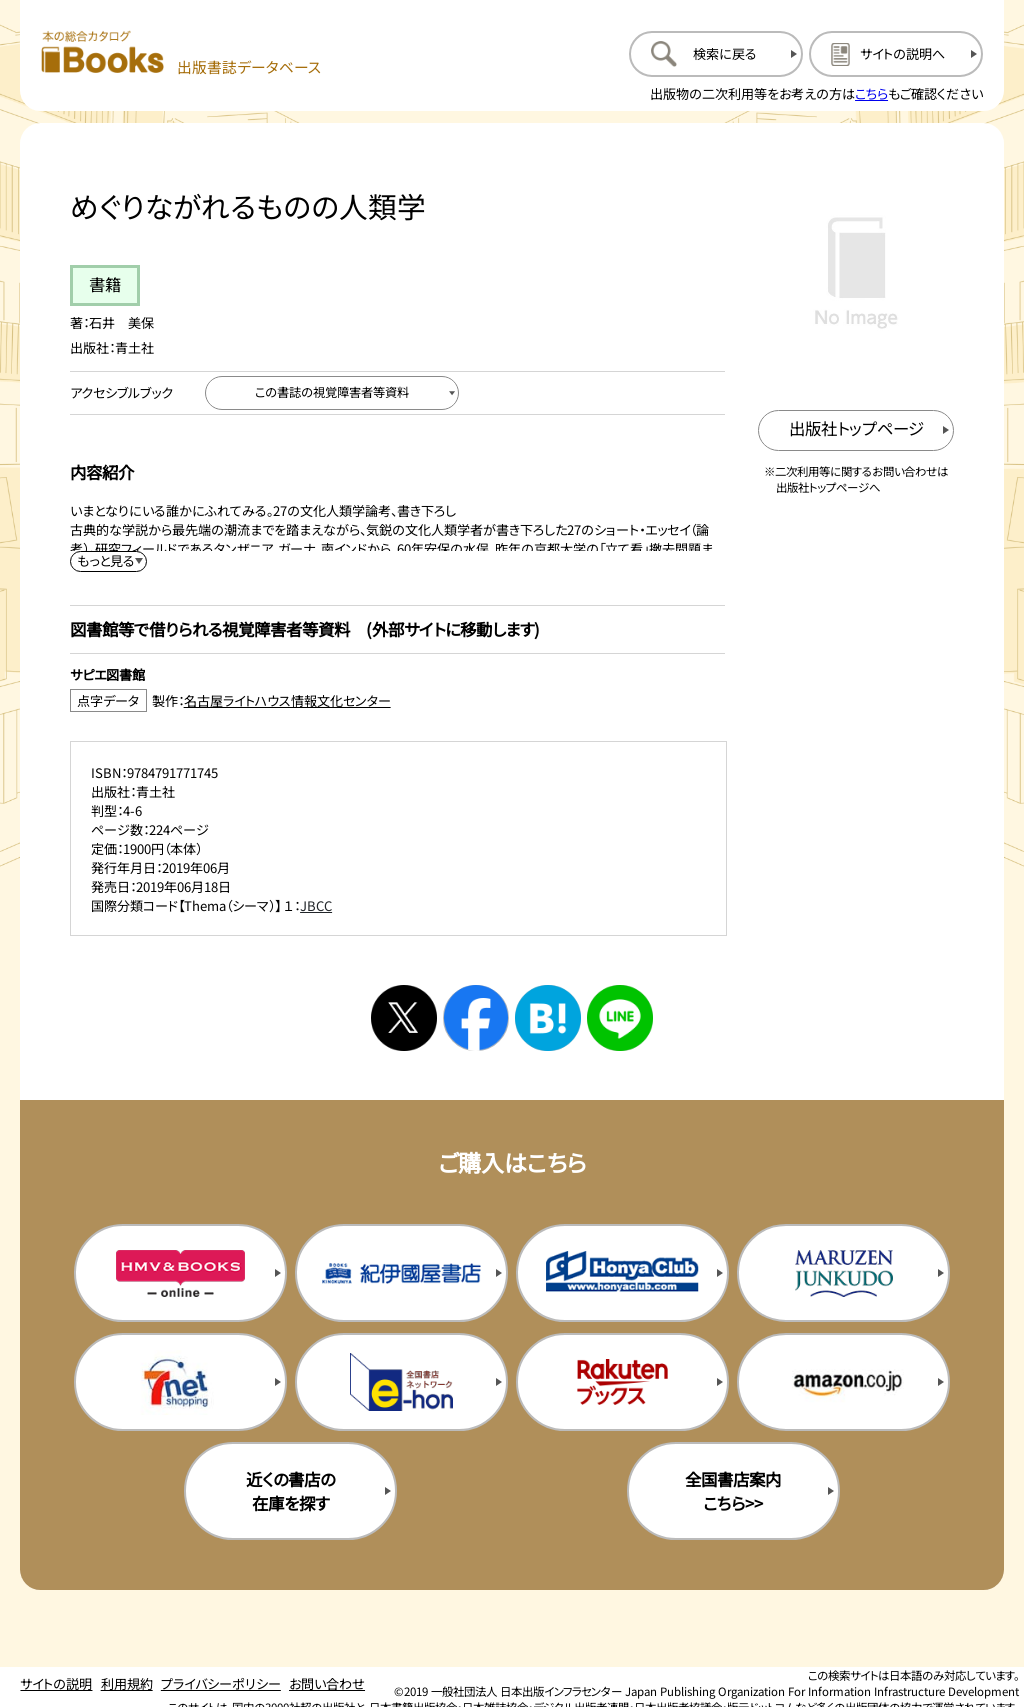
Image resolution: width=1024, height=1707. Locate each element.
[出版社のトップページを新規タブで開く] (856, 430)
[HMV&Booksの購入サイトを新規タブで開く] (180, 1273)
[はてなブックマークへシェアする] (548, 1018)
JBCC (316, 905)
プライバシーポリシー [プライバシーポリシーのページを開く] (221, 1683)
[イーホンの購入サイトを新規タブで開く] (401, 1382)
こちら (871, 93)
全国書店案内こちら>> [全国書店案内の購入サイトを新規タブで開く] (733, 1491)
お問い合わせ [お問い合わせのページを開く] (327, 1683)
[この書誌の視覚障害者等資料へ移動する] (332, 393)
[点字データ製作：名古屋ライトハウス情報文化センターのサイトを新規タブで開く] (397, 700)
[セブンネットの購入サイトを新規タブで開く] (180, 1382)
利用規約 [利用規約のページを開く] (127, 1683)
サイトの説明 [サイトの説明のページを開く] (56, 1683)
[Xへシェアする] (404, 1018)
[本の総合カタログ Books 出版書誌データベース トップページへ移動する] (181, 53)
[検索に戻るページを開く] (716, 54)
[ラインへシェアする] (620, 1018)
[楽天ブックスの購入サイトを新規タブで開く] (622, 1382)
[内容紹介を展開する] (109, 561)
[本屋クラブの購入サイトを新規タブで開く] (622, 1273)
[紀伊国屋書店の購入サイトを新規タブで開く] (401, 1273)
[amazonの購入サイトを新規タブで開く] (843, 1382)
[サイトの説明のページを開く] (896, 54)
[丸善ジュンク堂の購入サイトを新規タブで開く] (843, 1273)
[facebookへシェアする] (476, 1018)
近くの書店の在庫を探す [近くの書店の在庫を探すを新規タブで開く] (290, 1491)
